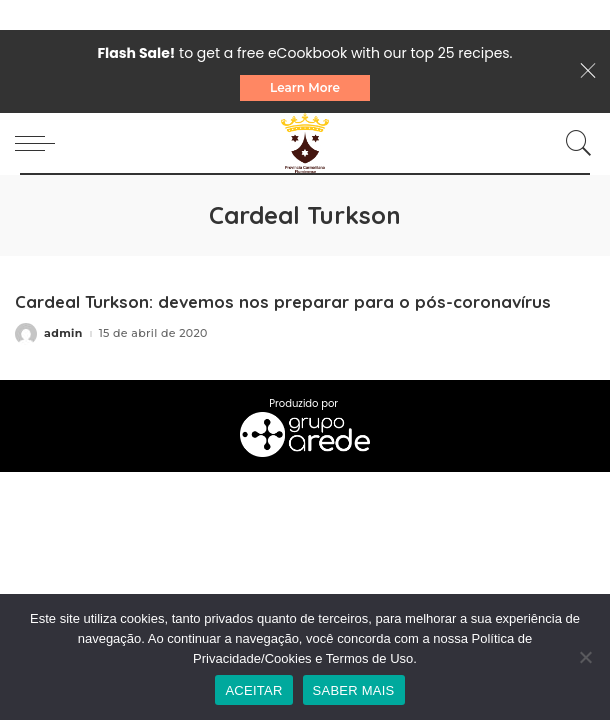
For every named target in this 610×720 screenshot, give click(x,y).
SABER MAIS (354, 690)
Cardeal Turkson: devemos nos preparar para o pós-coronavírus (283, 301)
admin (63, 333)
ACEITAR (253, 690)
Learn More (305, 87)
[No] (585, 657)
